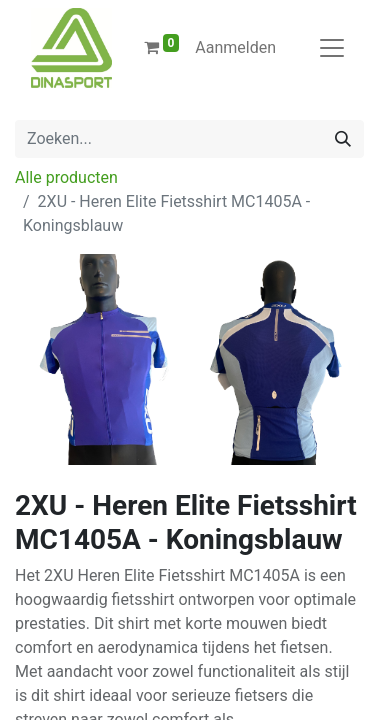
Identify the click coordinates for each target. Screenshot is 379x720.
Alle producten (66, 177)
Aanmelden (235, 47)
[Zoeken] (343, 139)
